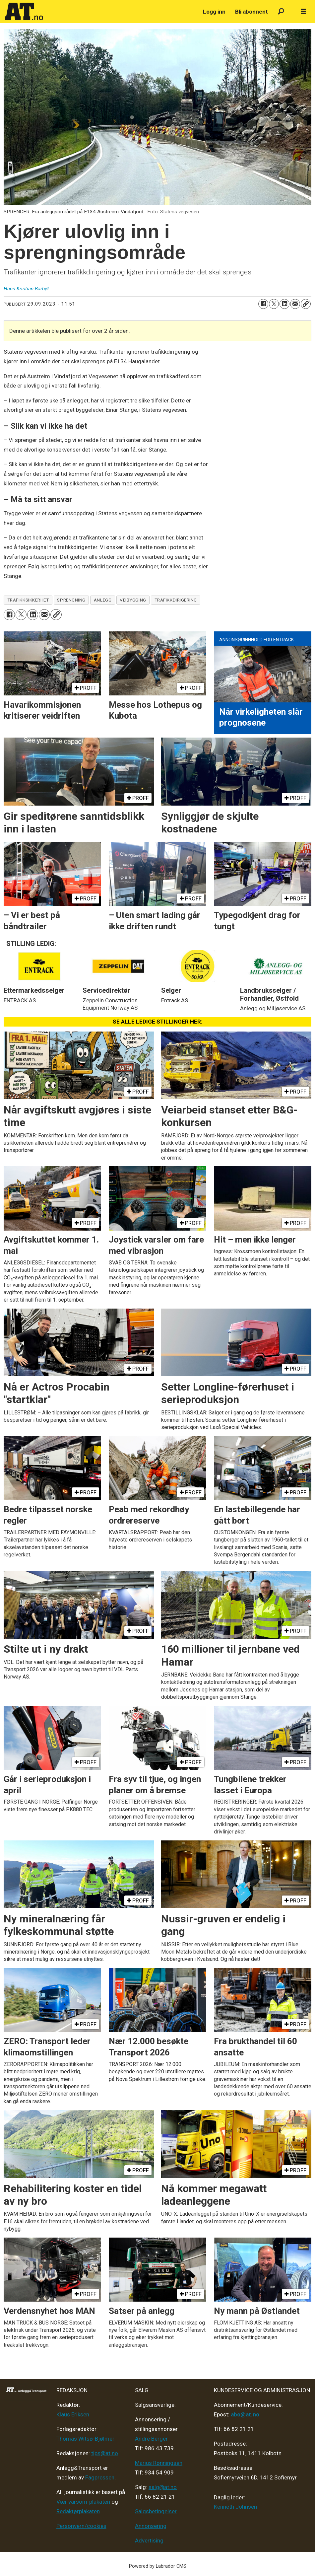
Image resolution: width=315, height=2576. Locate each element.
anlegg (102, 600)
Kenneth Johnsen (235, 2506)
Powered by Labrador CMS (157, 2566)
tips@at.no (104, 2453)
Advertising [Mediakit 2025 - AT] (149, 2540)
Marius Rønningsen (158, 2463)
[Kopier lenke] (306, 304)
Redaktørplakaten (78, 2511)
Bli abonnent (251, 11)
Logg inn (214, 11)
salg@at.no (163, 2487)
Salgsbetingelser (156, 2511)
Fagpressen (99, 2477)
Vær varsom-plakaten (83, 2501)
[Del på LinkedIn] (284, 304)
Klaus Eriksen (72, 2414)
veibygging (133, 600)
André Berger (151, 2438)
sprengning (71, 600)
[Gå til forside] (24, 12)
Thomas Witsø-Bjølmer (85, 2438)
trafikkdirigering (176, 600)
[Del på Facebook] (263, 304)
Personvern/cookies (81, 2526)
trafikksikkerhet (28, 600)
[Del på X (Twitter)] (274, 304)
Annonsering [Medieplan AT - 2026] (150, 2526)
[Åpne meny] (303, 12)
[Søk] (281, 12)
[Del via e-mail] (295, 304)
